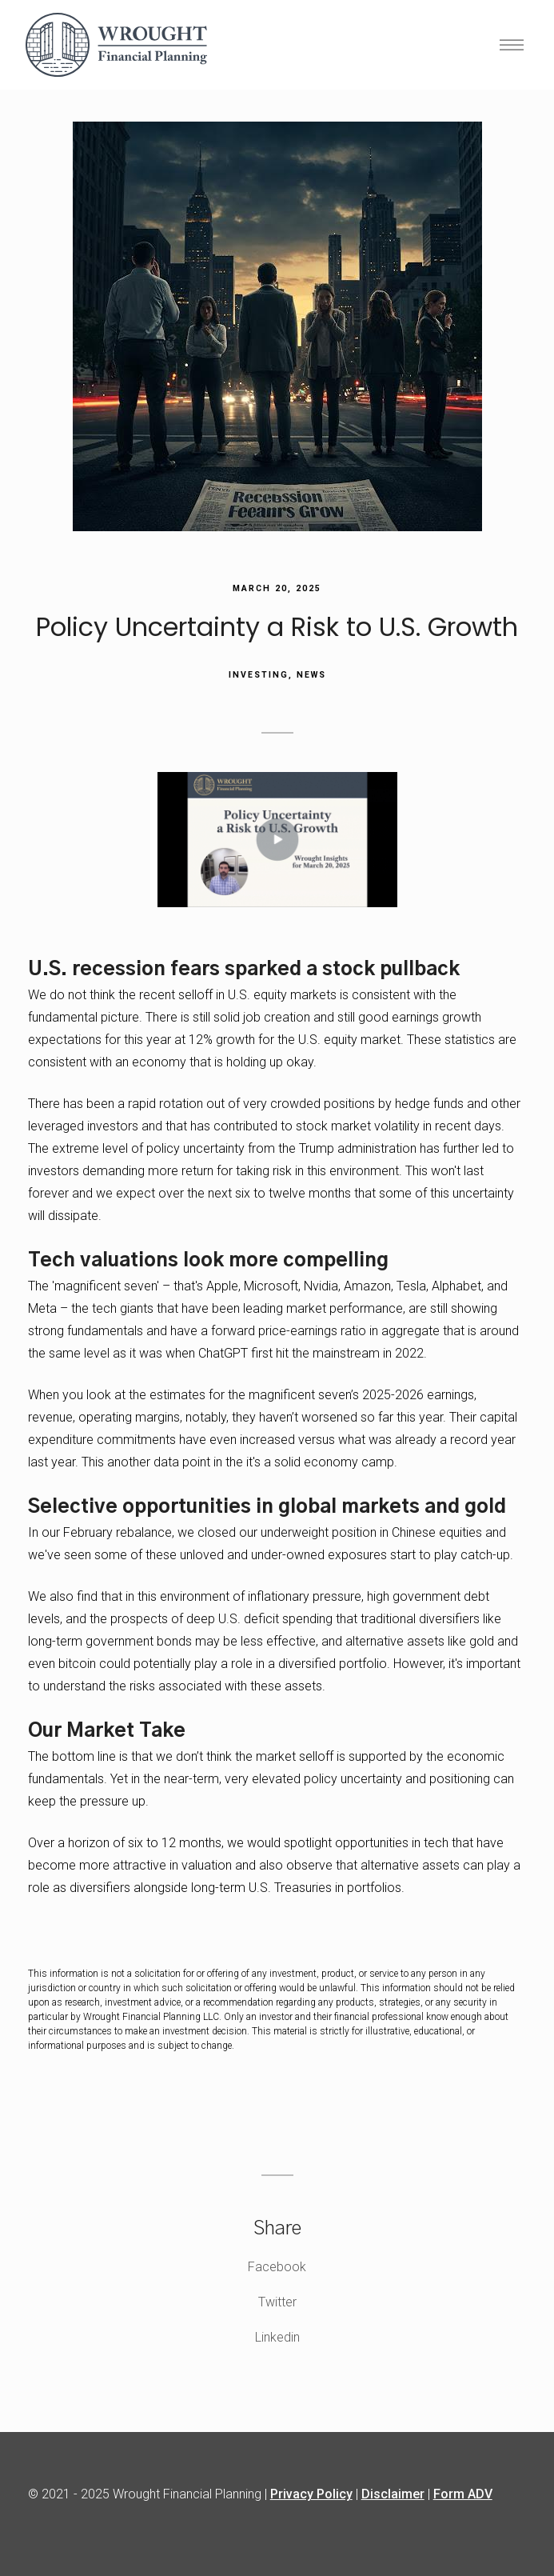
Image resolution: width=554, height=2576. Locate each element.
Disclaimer (392, 2494)
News (311, 675)
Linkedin (277, 2337)
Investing (259, 675)
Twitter (277, 2302)
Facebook (277, 2266)
